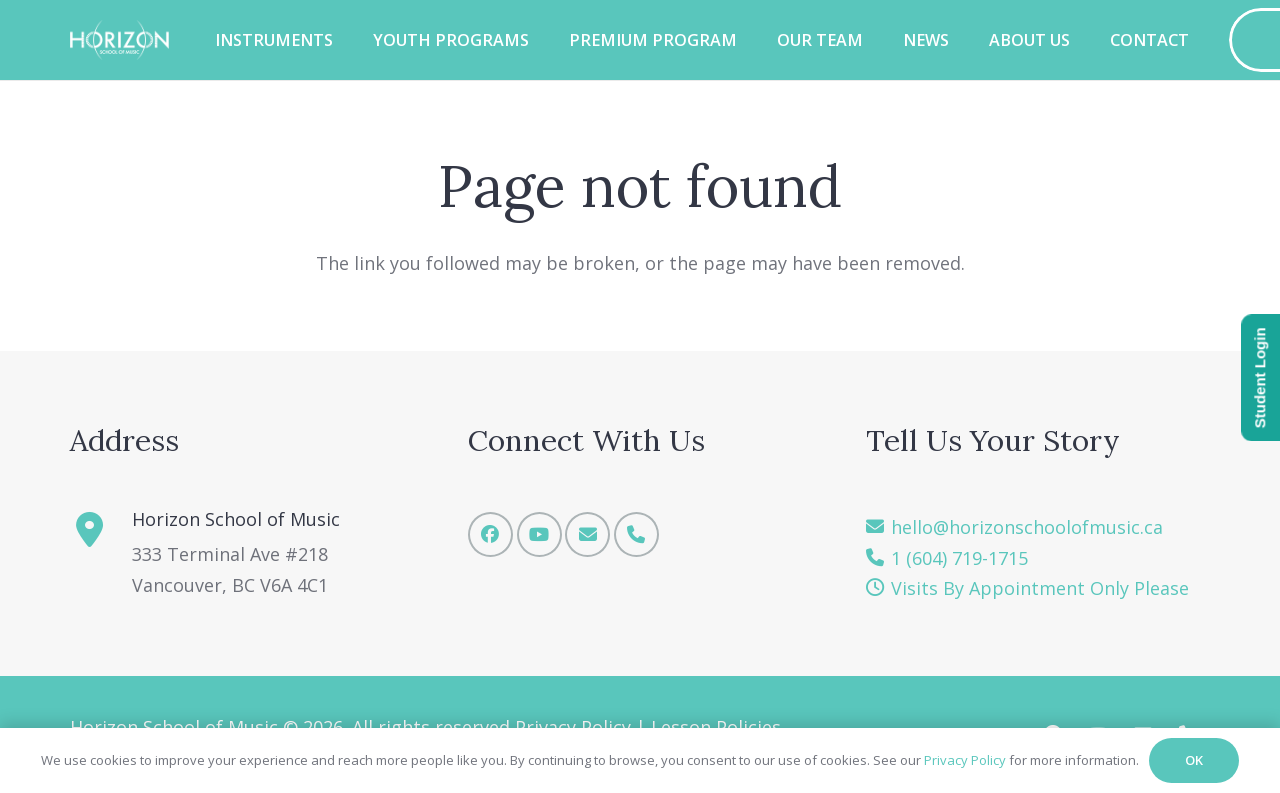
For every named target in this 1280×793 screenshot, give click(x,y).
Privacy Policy (965, 760)
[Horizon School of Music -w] (119, 40)
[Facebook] (490, 534)
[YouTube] (539, 534)
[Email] (587, 534)
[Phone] (636, 534)
